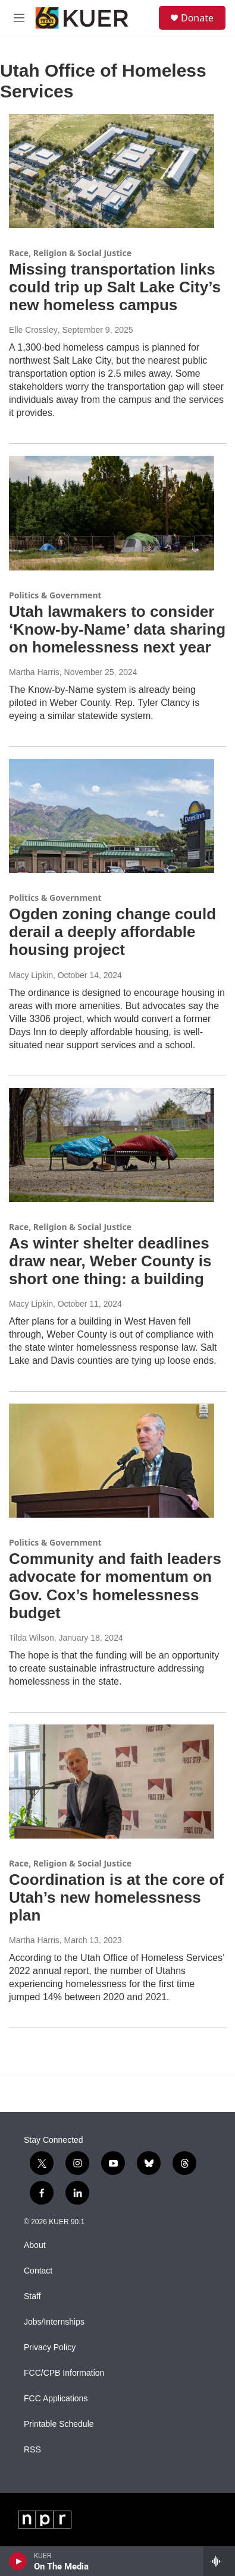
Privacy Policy (50, 2347)
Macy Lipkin (31, 975)
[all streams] (219, 2561)
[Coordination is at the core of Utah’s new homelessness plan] (111, 1781)
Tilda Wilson (31, 1637)
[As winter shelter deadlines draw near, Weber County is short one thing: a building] (111, 1145)
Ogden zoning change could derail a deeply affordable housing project (112, 931)
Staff (32, 2296)
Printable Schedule (59, 2424)
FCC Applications (55, 2398)
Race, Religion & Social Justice (70, 252)
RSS (32, 2449)
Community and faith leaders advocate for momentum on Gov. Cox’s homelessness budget (115, 1585)
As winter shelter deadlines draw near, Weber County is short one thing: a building (110, 1261)
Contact (38, 2270)
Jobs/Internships (54, 2322)
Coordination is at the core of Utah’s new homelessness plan (116, 1897)
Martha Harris (34, 672)
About (35, 2245)
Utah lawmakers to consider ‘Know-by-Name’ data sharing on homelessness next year (117, 629)
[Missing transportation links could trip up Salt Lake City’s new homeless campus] (111, 171)
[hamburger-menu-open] (19, 18)
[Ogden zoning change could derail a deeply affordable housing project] (111, 816)
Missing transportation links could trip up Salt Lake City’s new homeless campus (115, 287)
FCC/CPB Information (64, 2373)
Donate (197, 17)
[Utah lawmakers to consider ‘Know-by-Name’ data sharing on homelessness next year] (111, 513)
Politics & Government (55, 595)
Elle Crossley (33, 330)
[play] (18, 2561)
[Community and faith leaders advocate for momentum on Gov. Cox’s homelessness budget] (111, 1461)
